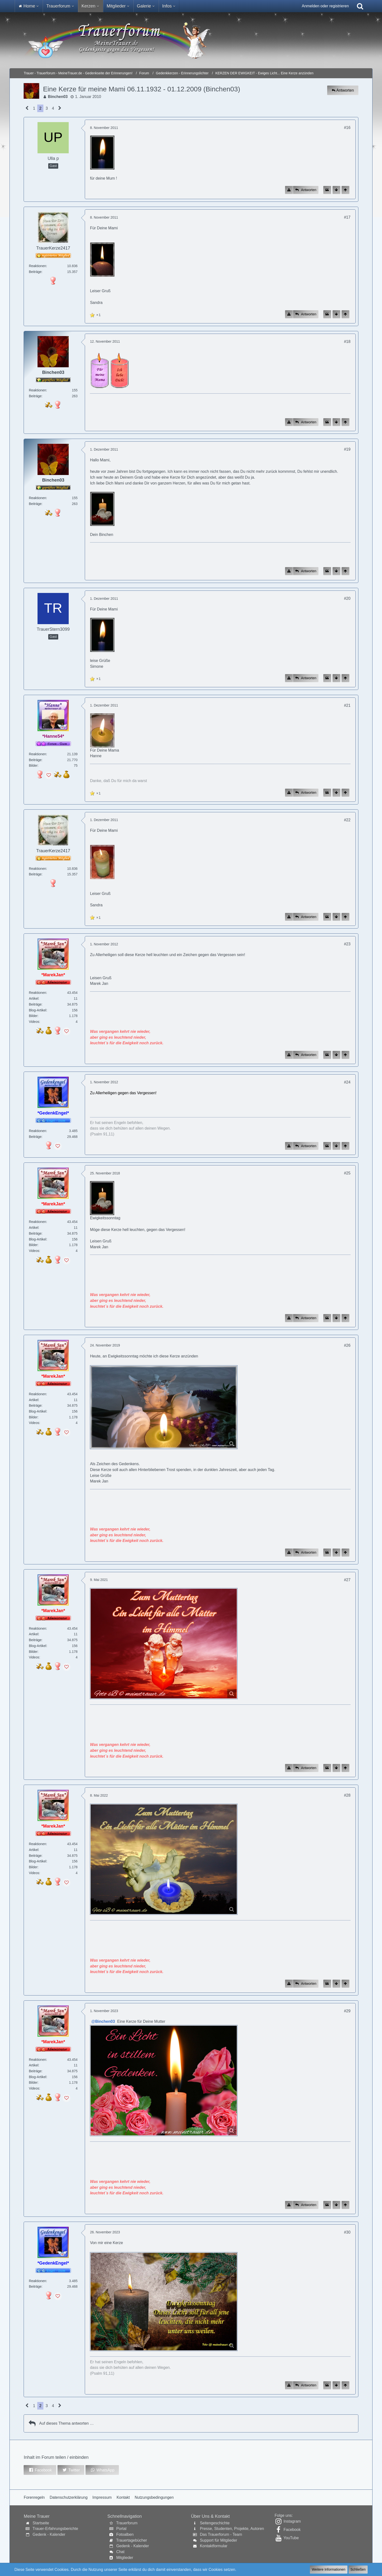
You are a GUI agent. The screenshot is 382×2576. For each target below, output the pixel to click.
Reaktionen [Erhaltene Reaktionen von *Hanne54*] (37, 754)
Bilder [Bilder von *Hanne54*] (33, 765)
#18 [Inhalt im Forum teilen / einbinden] (347, 341)
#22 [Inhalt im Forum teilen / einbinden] (347, 820)
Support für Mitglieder (218, 2540)
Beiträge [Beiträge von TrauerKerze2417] (35, 272)
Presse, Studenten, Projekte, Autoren (232, 2529)
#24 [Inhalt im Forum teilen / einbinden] (347, 1082)
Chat (120, 2552)
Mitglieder (124, 2558)
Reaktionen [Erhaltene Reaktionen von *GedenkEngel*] (37, 1131)
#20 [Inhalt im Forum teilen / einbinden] (347, 598)
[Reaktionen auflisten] (96, 314)
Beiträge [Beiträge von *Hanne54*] (35, 760)
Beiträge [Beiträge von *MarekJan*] (35, 1004)
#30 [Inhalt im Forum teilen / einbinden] (347, 2232)
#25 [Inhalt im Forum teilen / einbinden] (347, 1173)
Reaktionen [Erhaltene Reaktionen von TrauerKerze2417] (37, 266)
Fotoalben (125, 2534)
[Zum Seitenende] (336, 190)
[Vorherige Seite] (27, 108)
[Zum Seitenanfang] (345, 190)
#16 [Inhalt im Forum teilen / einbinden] (347, 128)
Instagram (292, 2521)
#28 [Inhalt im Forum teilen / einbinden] (347, 1795)
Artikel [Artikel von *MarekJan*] (33, 998)
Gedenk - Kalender (49, 2534)
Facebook (292, 2530)
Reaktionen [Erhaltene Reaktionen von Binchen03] (37, 390)
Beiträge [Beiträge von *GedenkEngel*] (35, 1137)
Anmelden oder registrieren (325, 6)
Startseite (41, 2523)
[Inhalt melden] (289, 190)
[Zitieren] (327, 190)
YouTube (291, 2538)
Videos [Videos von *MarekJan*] (34, 1022)
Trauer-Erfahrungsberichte (55, 2529)
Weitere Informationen (328, 2569)
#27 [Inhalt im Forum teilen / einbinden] (347, 1580)
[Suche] (360, 6)
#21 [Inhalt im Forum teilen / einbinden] (347, 705)
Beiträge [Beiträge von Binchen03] (35, 396)
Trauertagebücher (131, 2540)
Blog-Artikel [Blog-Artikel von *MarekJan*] (37, 1010)
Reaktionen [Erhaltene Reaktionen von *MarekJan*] (37, 993)
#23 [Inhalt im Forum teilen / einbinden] (347, 944)
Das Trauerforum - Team (221, 2534)
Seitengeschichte (214, 2523)
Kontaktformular (213, 2546)
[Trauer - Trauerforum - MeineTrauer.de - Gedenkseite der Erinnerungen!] (190, 40)
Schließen (358, 2569)
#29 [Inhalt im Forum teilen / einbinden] (347, 2011)
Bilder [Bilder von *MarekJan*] (33, 1016)
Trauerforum (126, 2523)
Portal (121, 2529)
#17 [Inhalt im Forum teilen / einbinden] (347, 217)
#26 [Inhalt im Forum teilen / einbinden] (347, 1345)
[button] (40, 2470)
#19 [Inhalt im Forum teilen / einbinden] (347, 449)
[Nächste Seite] (59, 108)
